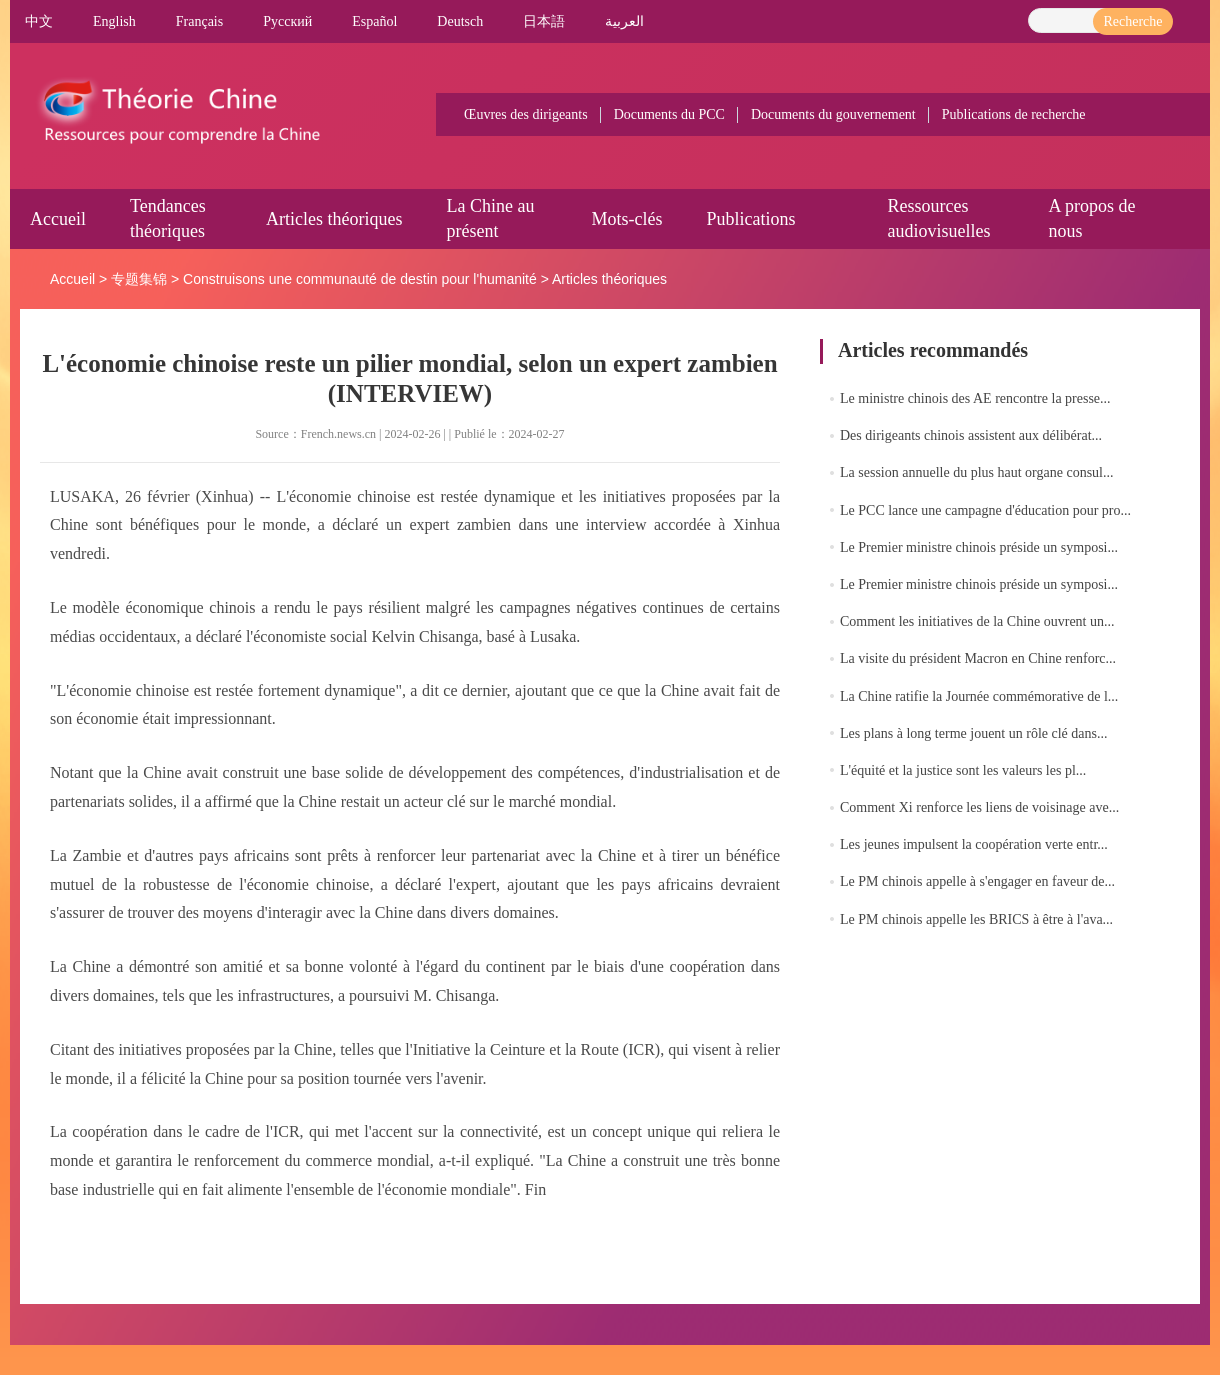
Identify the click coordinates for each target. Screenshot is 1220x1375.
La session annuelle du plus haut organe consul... (976, 472)
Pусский (287, 21)
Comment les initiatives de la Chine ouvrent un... (977, 621)
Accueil (58, 219)
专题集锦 (139, 279)
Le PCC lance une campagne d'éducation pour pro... (985, 510)
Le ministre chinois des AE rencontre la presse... (975, 398)
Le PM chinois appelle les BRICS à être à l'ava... (976, 919)
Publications (750, 219)
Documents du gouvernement (833, 114)
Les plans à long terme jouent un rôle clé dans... (973, 733)
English (114, 21)
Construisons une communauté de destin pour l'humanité (360, 279)
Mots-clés (626, 219)
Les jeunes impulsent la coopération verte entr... (974, 844)
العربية (624, 21)
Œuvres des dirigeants (526, 114)
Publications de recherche (1014, 114)
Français (199, 21)
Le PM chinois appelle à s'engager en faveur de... (977, 881)
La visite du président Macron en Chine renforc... (978, 658)
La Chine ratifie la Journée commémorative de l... (979, 696)
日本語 (544, 21)
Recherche (1132, 21)
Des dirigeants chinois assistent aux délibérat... (971, 435)
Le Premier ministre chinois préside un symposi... (979, 547)
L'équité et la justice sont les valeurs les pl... (963, 770)
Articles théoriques (334, 219)
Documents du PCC (669, 114)
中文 (39, 21)
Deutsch (460, 21)
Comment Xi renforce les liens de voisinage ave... (979, 807)
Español (374, 21)
